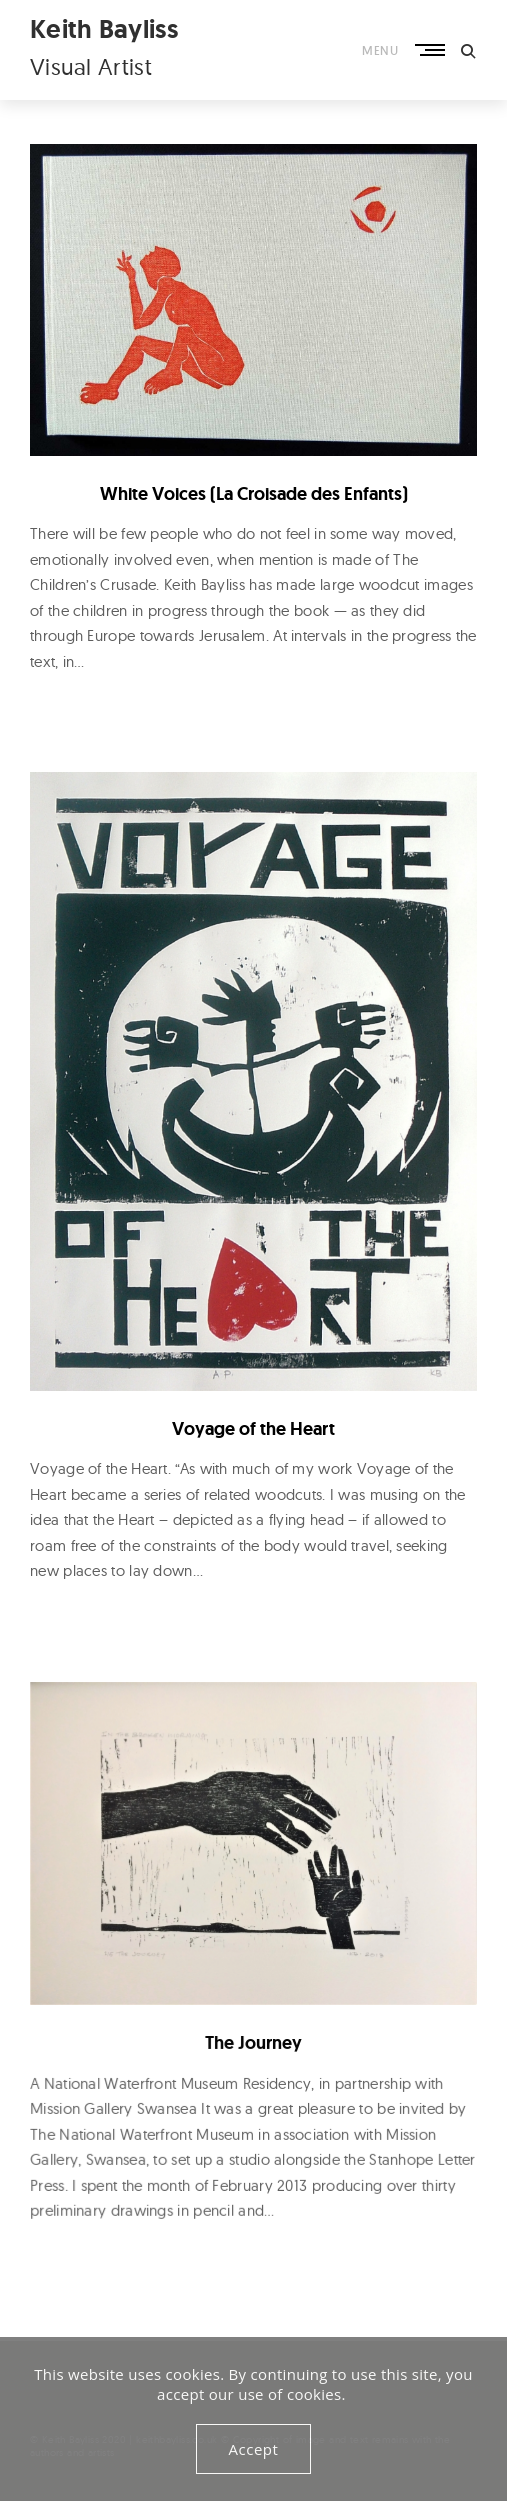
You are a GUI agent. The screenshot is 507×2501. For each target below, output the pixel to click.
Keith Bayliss (104, 28)
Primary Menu (428, 50)
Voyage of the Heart (253, 1428)
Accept (254, 2449)
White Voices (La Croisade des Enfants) (254, 493)
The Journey (253, 2041)
